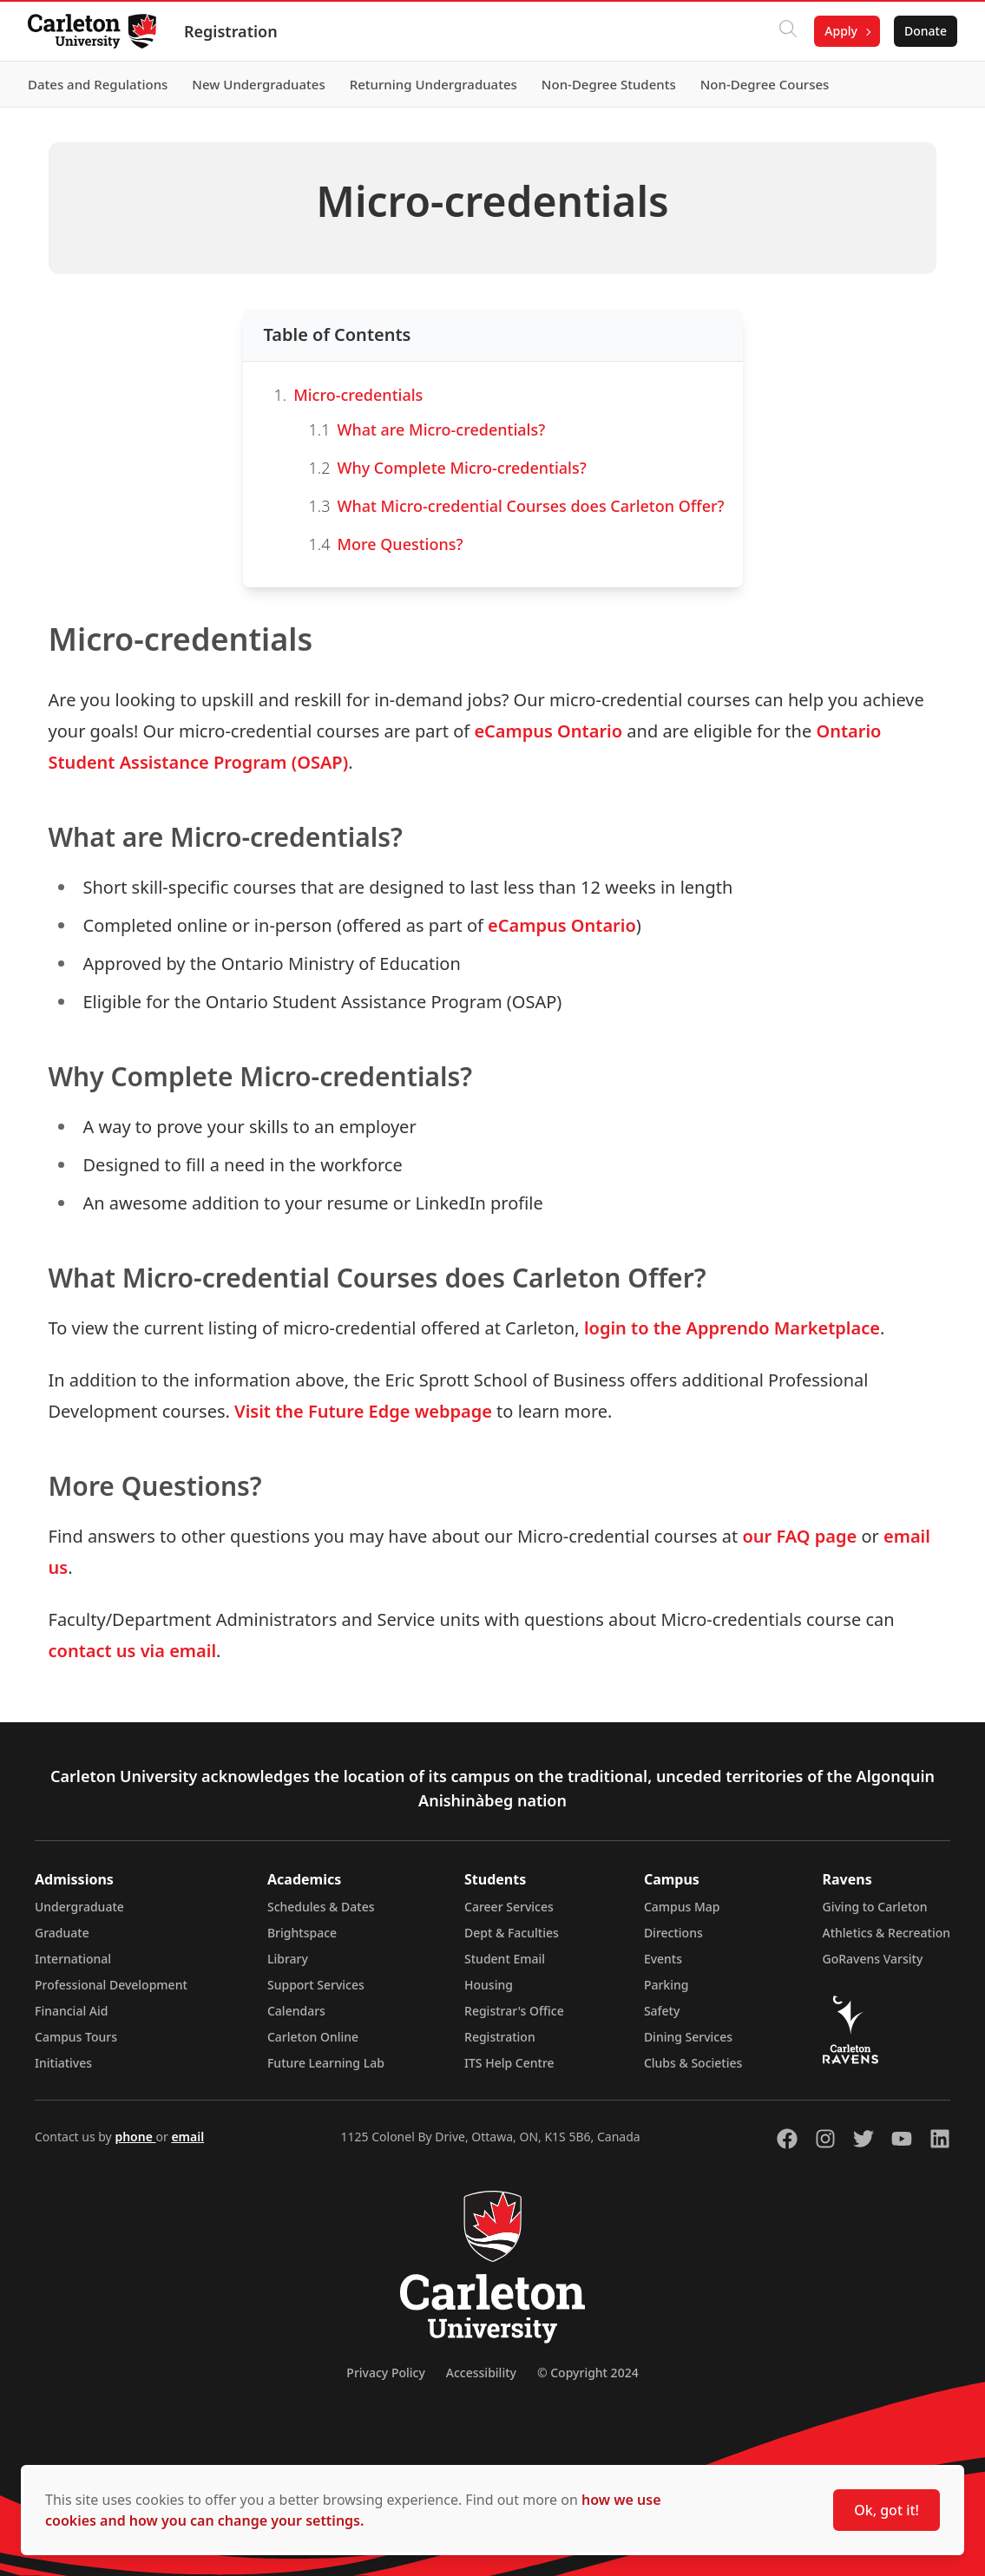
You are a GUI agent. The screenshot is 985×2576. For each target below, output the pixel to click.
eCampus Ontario (548, 731)
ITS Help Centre (509, 2063)
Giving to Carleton (875, 1906)
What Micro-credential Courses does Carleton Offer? (530, 505)
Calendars (296, 2010)
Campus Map (682, 1906)
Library (287, 1958)
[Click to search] (788, 31)
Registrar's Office (514, 2010)
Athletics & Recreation (886, 1932)
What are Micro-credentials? (441, 429)
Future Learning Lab (325, 2063)
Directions (673, 1932)
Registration (231, 31)
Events (663, 1958)
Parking (666, 1984)
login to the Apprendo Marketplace (732, 1328)
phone (135, 2136)
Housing (488, 1984)
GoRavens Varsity (873, 1958)
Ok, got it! (886, 2510)
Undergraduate (79, 1906)
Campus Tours (76, 2037)
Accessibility (481, 2372)
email (187, 2136)
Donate (925, 31)
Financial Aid (71, 2010)
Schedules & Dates (321, 1906)
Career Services (509, 1906)
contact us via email (133, 1650)
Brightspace (302, 1932)
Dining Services (688, 2037)
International (73, 1958)
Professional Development (111, 1984)
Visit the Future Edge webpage (363, 1411)
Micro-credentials (358, 394)
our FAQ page (799, 1536)
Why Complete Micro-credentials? (461, 467)
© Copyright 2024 (588, 2372)
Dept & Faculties (511, 1932)
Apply (840, 31)
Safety (662, 2010)
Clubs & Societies (693, 2063)
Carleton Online (312, 2037)
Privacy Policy (385, 2372)
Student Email (504, 1958)
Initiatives (63, 2063)
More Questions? (400, 544)
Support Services (315, 1984)
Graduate (62, 1932)
